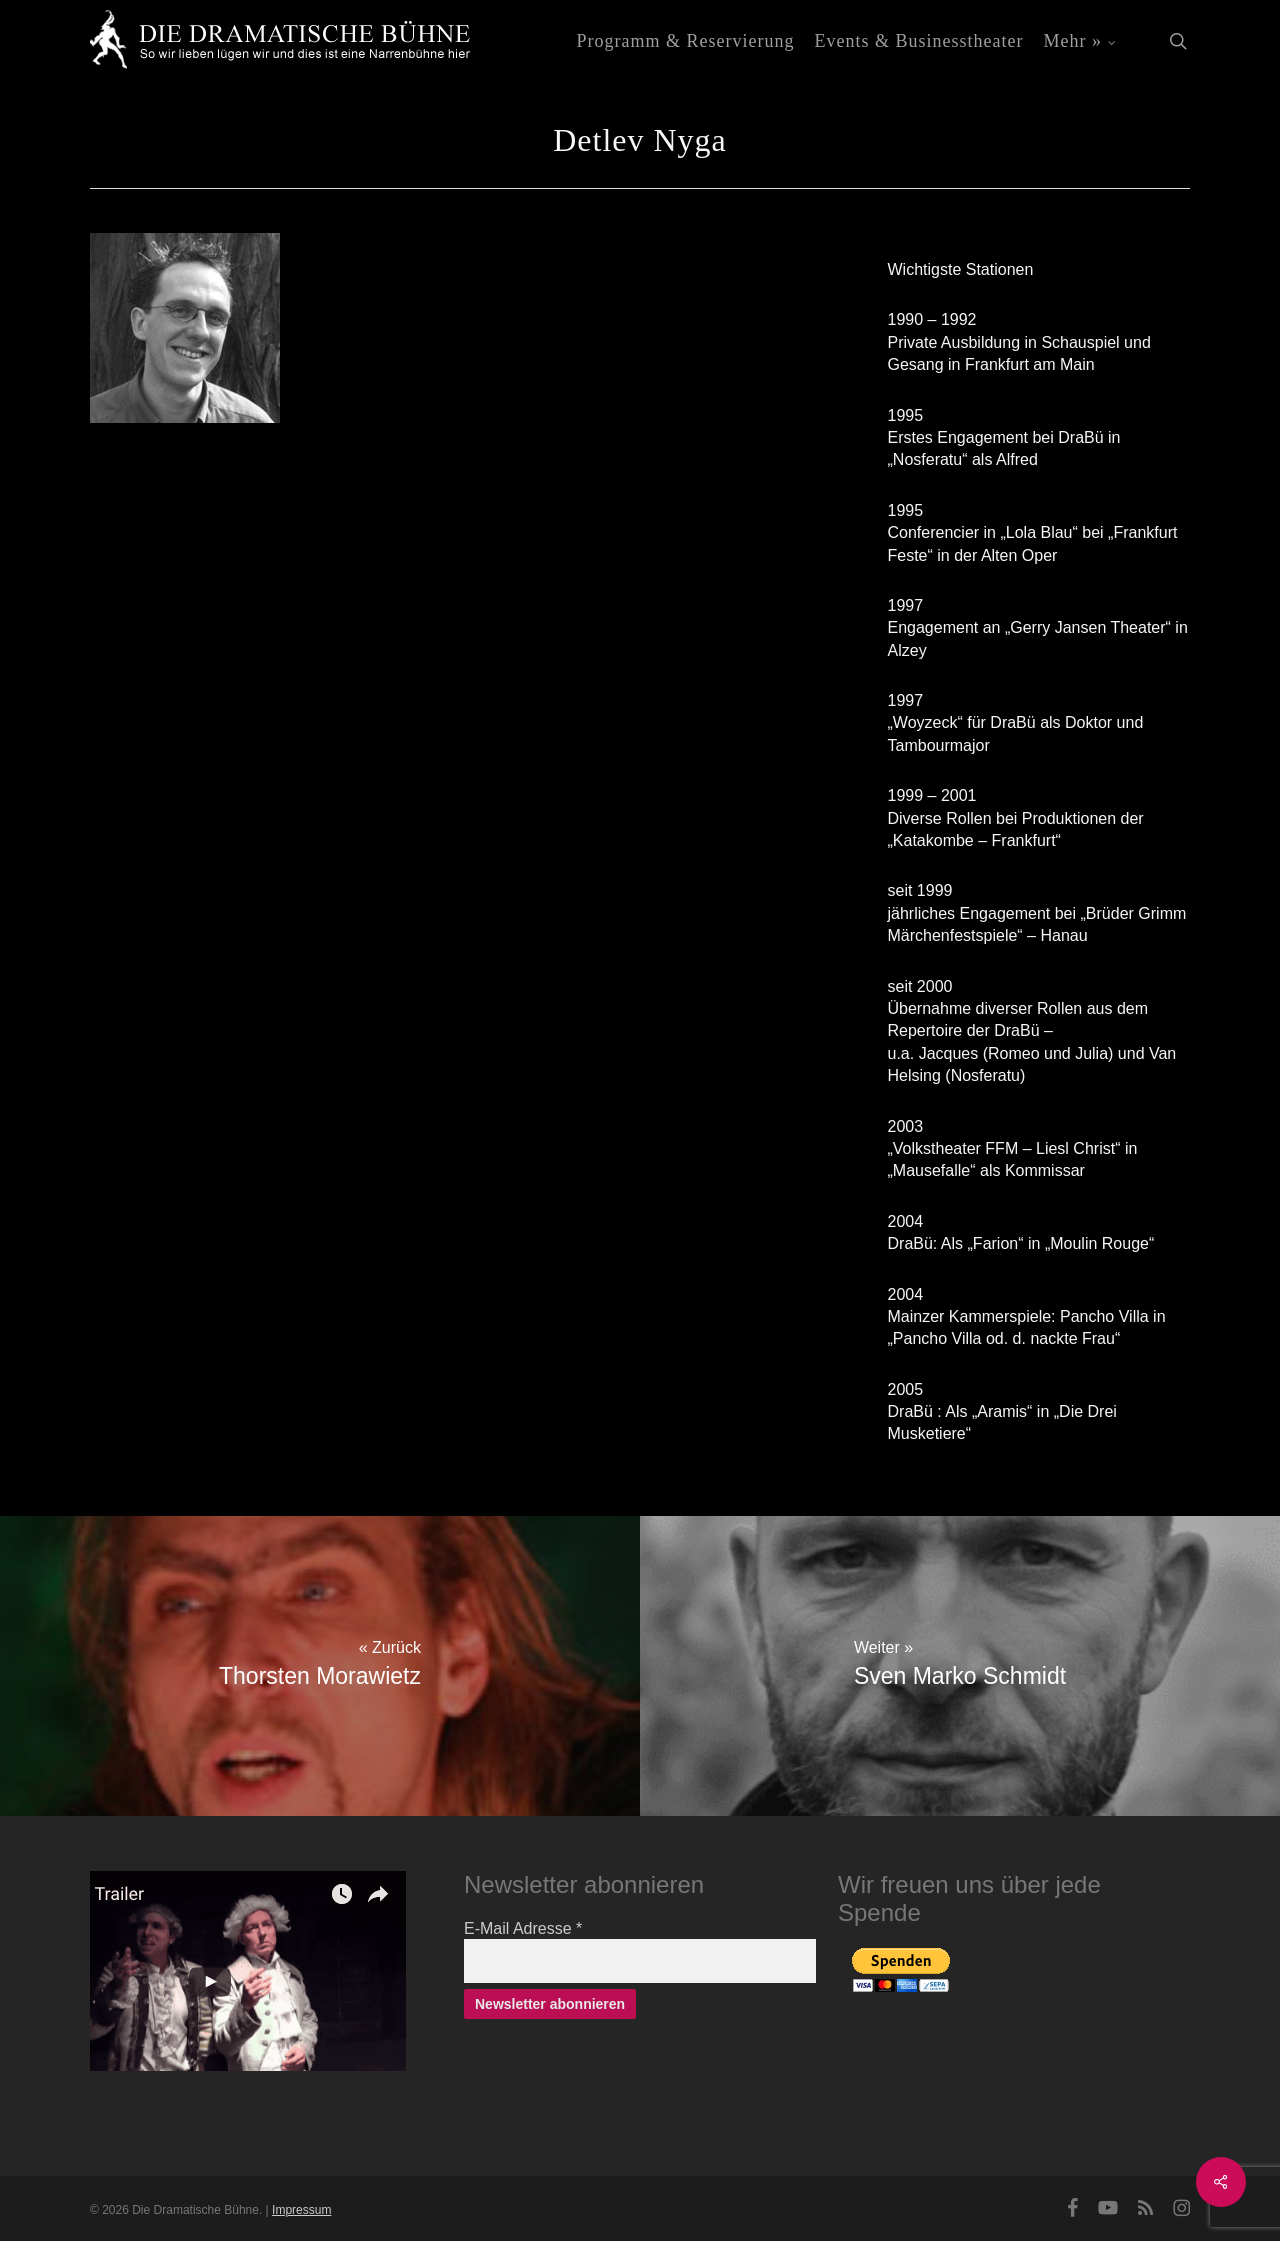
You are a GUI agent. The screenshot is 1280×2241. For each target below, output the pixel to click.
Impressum (301, 2210)
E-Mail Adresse (523, 1928)
